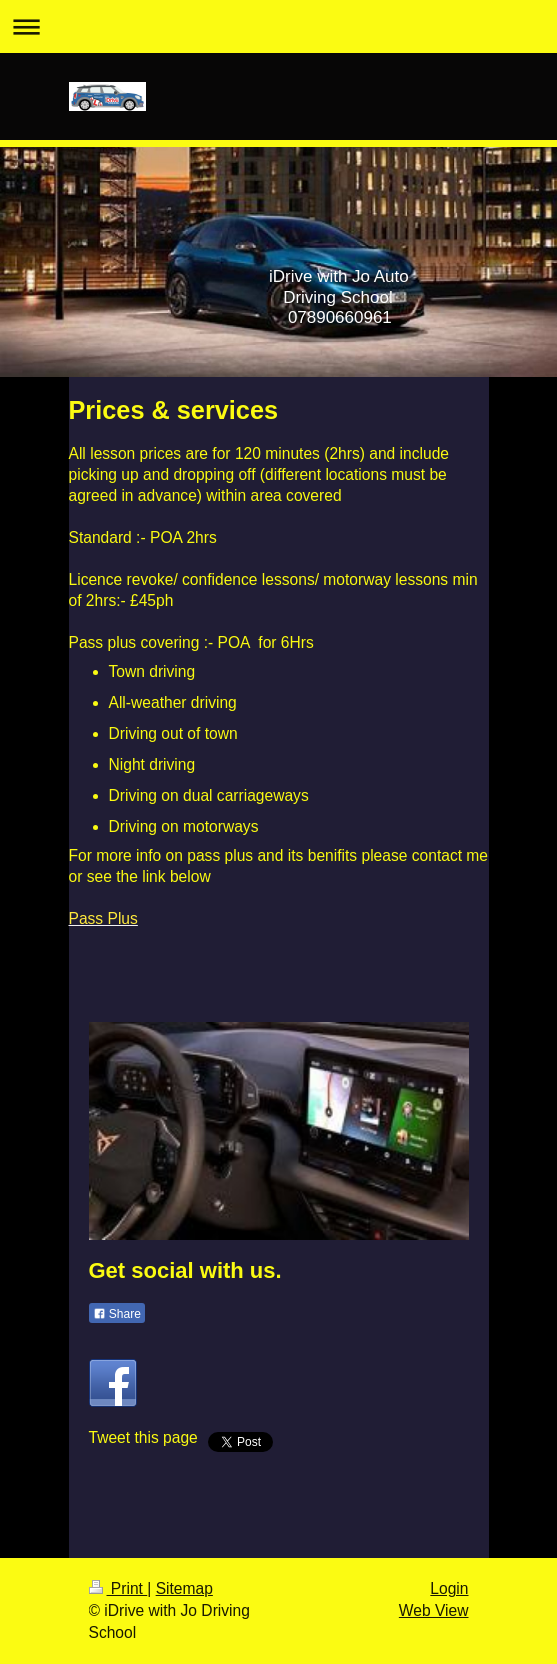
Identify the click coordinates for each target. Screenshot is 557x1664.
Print (118, 1588)
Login (449, 1588)
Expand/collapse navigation (278, 26)
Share (117, 1314)
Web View (434, 1610)
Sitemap (184, 1588)
